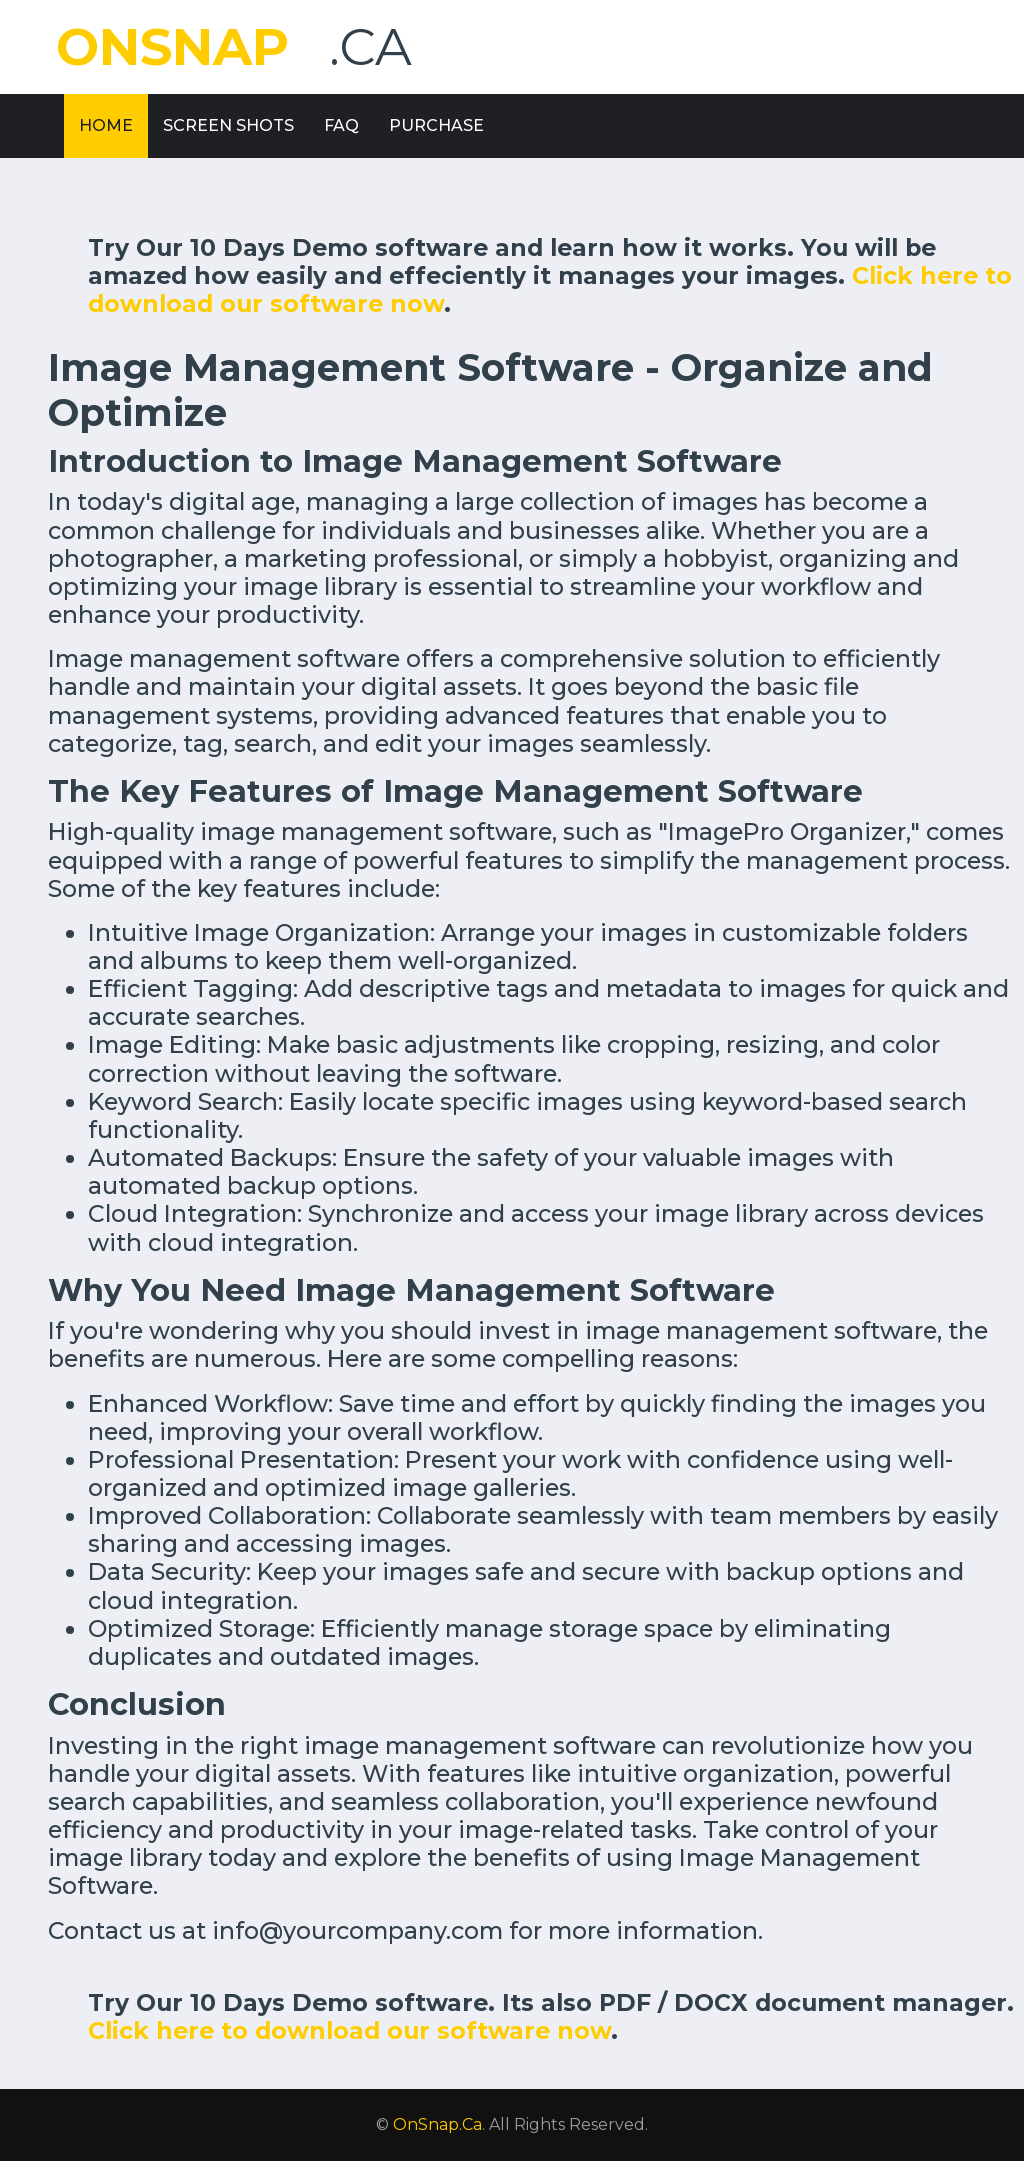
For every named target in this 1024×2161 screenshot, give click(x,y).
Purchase (436, 125)
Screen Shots (228, 125)
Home (106, 125)
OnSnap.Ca (437, 2124)
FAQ (341, 125)
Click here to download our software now (349, 2030)
